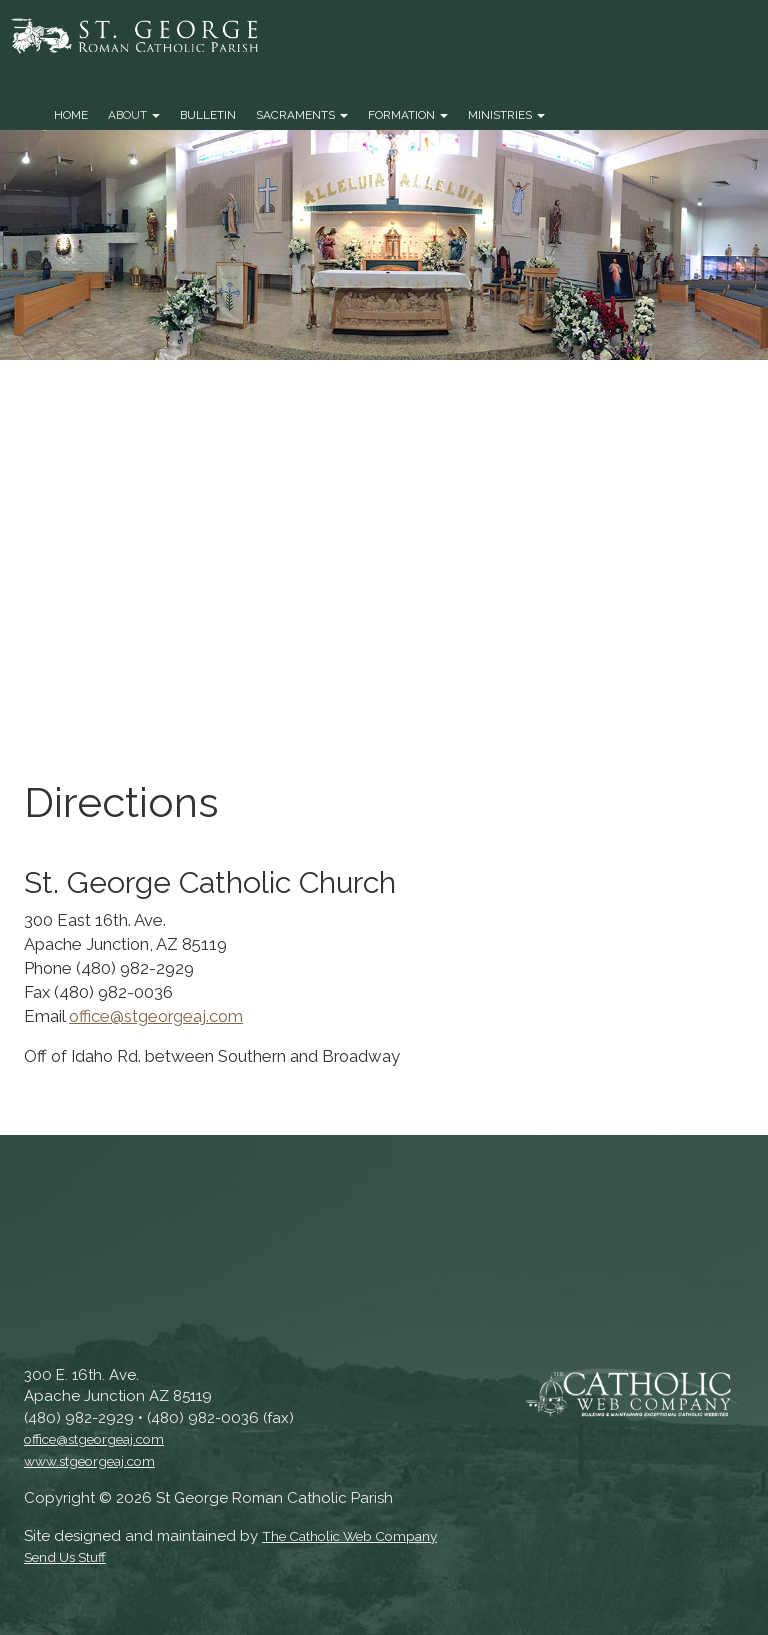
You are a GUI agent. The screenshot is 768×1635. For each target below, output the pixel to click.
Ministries (506, 115)
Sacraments (302, 115)
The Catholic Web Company (349, 1536)
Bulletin (208, 115)
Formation (408, 115)
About (134, 115)
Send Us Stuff (65, 1557)
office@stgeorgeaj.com (156, 1016)
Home (71, 115)
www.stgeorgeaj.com (89, 1461)
